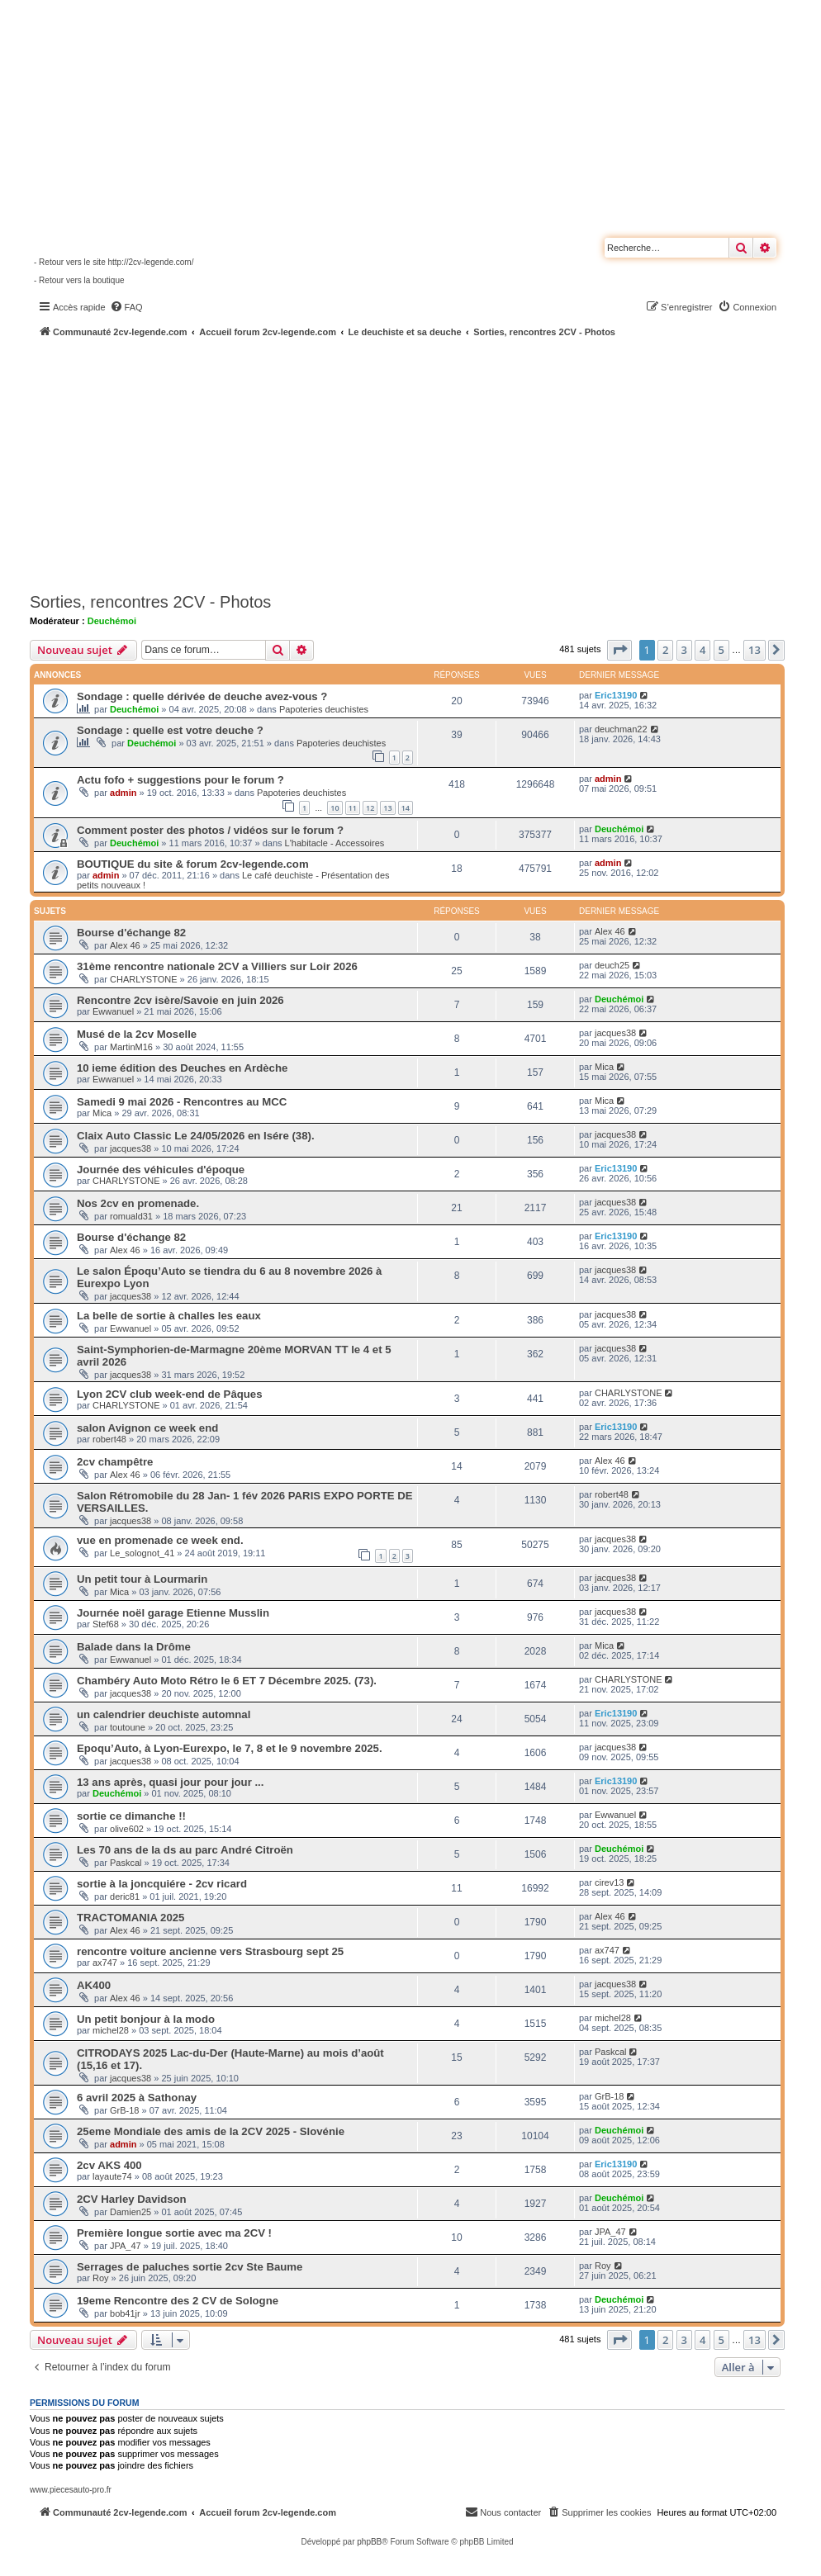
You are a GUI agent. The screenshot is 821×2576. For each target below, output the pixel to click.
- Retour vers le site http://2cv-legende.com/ (113, 262)
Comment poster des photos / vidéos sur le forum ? (210, 830)
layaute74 (112, 2176)
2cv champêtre (115, 1462)
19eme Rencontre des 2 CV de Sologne (177, 2300)
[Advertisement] (425, 462)
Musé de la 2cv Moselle (137, 1034)
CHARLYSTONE (144, 979)
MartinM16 (131, 1047)
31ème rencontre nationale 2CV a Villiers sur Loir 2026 (217, 966)
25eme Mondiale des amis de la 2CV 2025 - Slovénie (210, 2131)
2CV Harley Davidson (132, 2199)
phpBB (369, 2541)
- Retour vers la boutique (79, 280)
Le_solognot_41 (142, 1553)
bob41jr (125, 2313)
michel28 (111, 2030)
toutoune (127, 1727)
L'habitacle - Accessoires (335, 843)
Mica (604, 1067)
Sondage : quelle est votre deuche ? (170, 730)
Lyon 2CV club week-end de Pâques (170, 1394)
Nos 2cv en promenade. (138, 1203)
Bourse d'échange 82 (131, 932)
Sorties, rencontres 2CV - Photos (150, 602)
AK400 (94, 1985)
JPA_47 (125, 2246)
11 (353, 808)
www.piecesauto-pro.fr (71, 2489)
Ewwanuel (113, 1011)
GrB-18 (124, 2110)
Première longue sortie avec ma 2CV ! (174, 2233)
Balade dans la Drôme (134, 1647)
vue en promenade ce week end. (160, 1540)
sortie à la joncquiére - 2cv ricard (162, 1884)
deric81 (125, 1896)
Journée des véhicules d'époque (160, 1169)
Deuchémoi (112, 621)
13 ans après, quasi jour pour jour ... (170, 1782)
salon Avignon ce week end (147, 1428)
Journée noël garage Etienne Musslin (173, 1613)
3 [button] (684, 649)
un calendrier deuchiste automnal (163, 1714)
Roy (101, 2278)
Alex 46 (125, 945)
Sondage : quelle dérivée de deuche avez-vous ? (202, 696)
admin (123, 793)
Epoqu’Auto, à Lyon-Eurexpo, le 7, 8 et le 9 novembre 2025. (229, 1748)
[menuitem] (126, 307)
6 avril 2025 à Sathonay (137, 2097)
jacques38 (615, 1033)
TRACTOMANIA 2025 (130, 1917)
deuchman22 (621, 729)
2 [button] (665, 649)
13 (387, 808)
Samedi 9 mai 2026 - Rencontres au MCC (182, 1102)
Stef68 (106, 1624)
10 (334, 808)
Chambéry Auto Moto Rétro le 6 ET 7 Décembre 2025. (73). (227, 1680)
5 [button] (721, 649)
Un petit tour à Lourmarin (142, 1579)
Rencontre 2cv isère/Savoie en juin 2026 (180, 1000)
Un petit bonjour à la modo (146, 2019)
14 (405, 808)
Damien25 (130, 2212)
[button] (619, 650)
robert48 (109, 1439)
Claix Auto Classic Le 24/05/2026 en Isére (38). (196, 1135)
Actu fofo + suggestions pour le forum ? (180, 780)
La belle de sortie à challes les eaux (169, 1315)
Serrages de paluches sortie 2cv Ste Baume (189, 2267)
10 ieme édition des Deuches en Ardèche (182, 1068)
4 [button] (702, 649)
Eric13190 (616, 695)
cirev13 (609, 1882)
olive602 (127, 1829)
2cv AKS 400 (109, 2165)
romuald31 (131, 1216)
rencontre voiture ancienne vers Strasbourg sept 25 (210, 1951)
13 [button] (754, 649)
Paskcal (126, 1863)
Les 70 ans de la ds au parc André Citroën (185, 1850)
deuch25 (612, 965)
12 (370, 808)
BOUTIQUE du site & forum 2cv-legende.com (193, 864)
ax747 (105, 1963)
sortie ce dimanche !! (131, 1816)
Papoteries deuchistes (323, 709)
